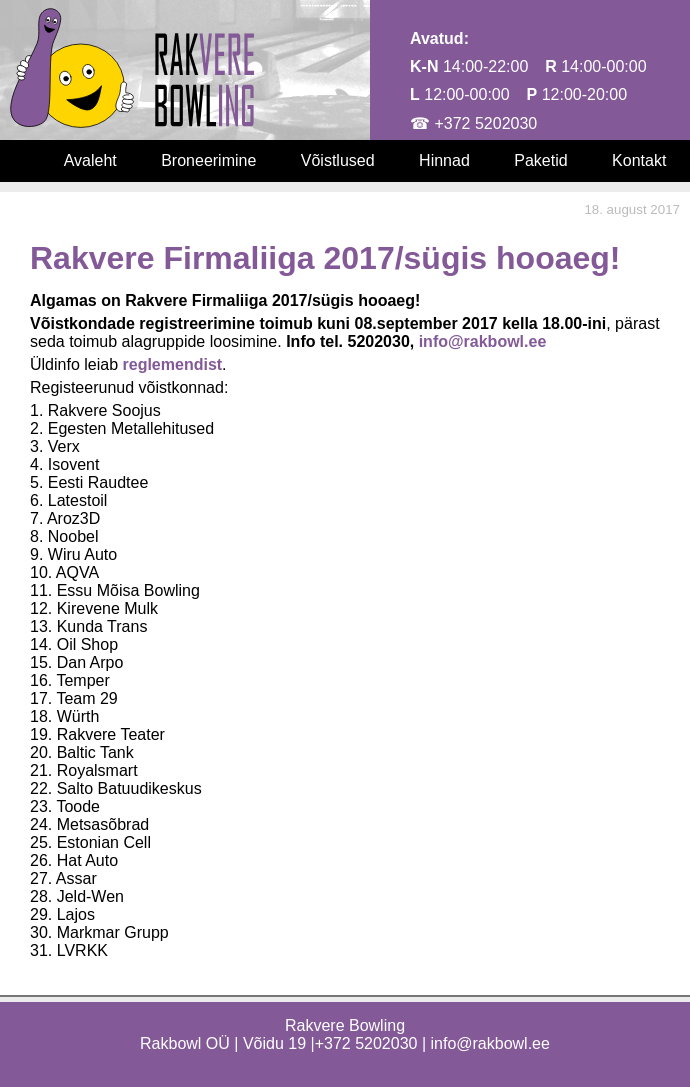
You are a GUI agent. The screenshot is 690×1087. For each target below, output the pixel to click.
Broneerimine (208, 160)
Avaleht (90, 160)
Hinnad (444, 160)
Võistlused (338, 160)
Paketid (540, 160)
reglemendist (173, 364)
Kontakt (639, 160)
